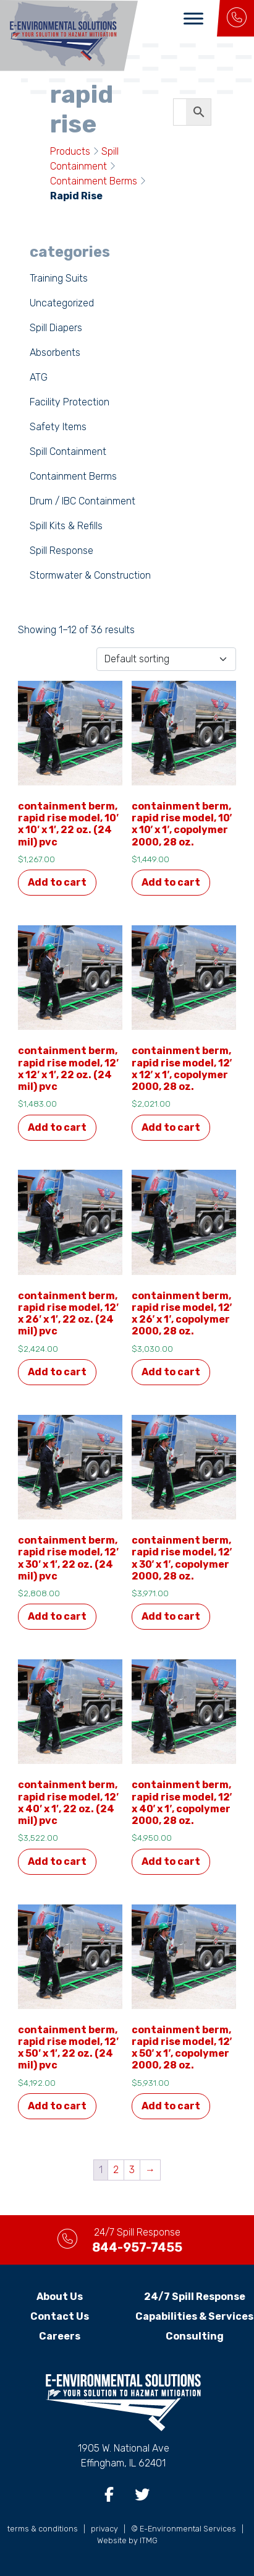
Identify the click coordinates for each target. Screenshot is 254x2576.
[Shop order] (166, 659)
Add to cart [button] (57, 882)
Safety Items (58, 427)
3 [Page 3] (132, 2170)
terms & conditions (42, 2528)
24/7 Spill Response (194, 2296)
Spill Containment (68, 451)
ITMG (149, 2540)
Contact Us (59, 2316)
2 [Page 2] (116, 2170)
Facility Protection (69, 402)
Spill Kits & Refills (66, 526)
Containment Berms (93, 181)
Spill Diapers (56, 328)
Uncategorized (62, 303)
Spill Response (61, 550)
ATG (39, 377)
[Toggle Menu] (193, 18)
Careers (59, 2336)
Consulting (195, 2336)
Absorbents (55, 352)
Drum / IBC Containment (82, 501)
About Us (59, 2296)
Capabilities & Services (194, 2316)
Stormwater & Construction (90, 575)
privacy (104, 2528)
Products (70, 151)
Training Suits (59, 278)
